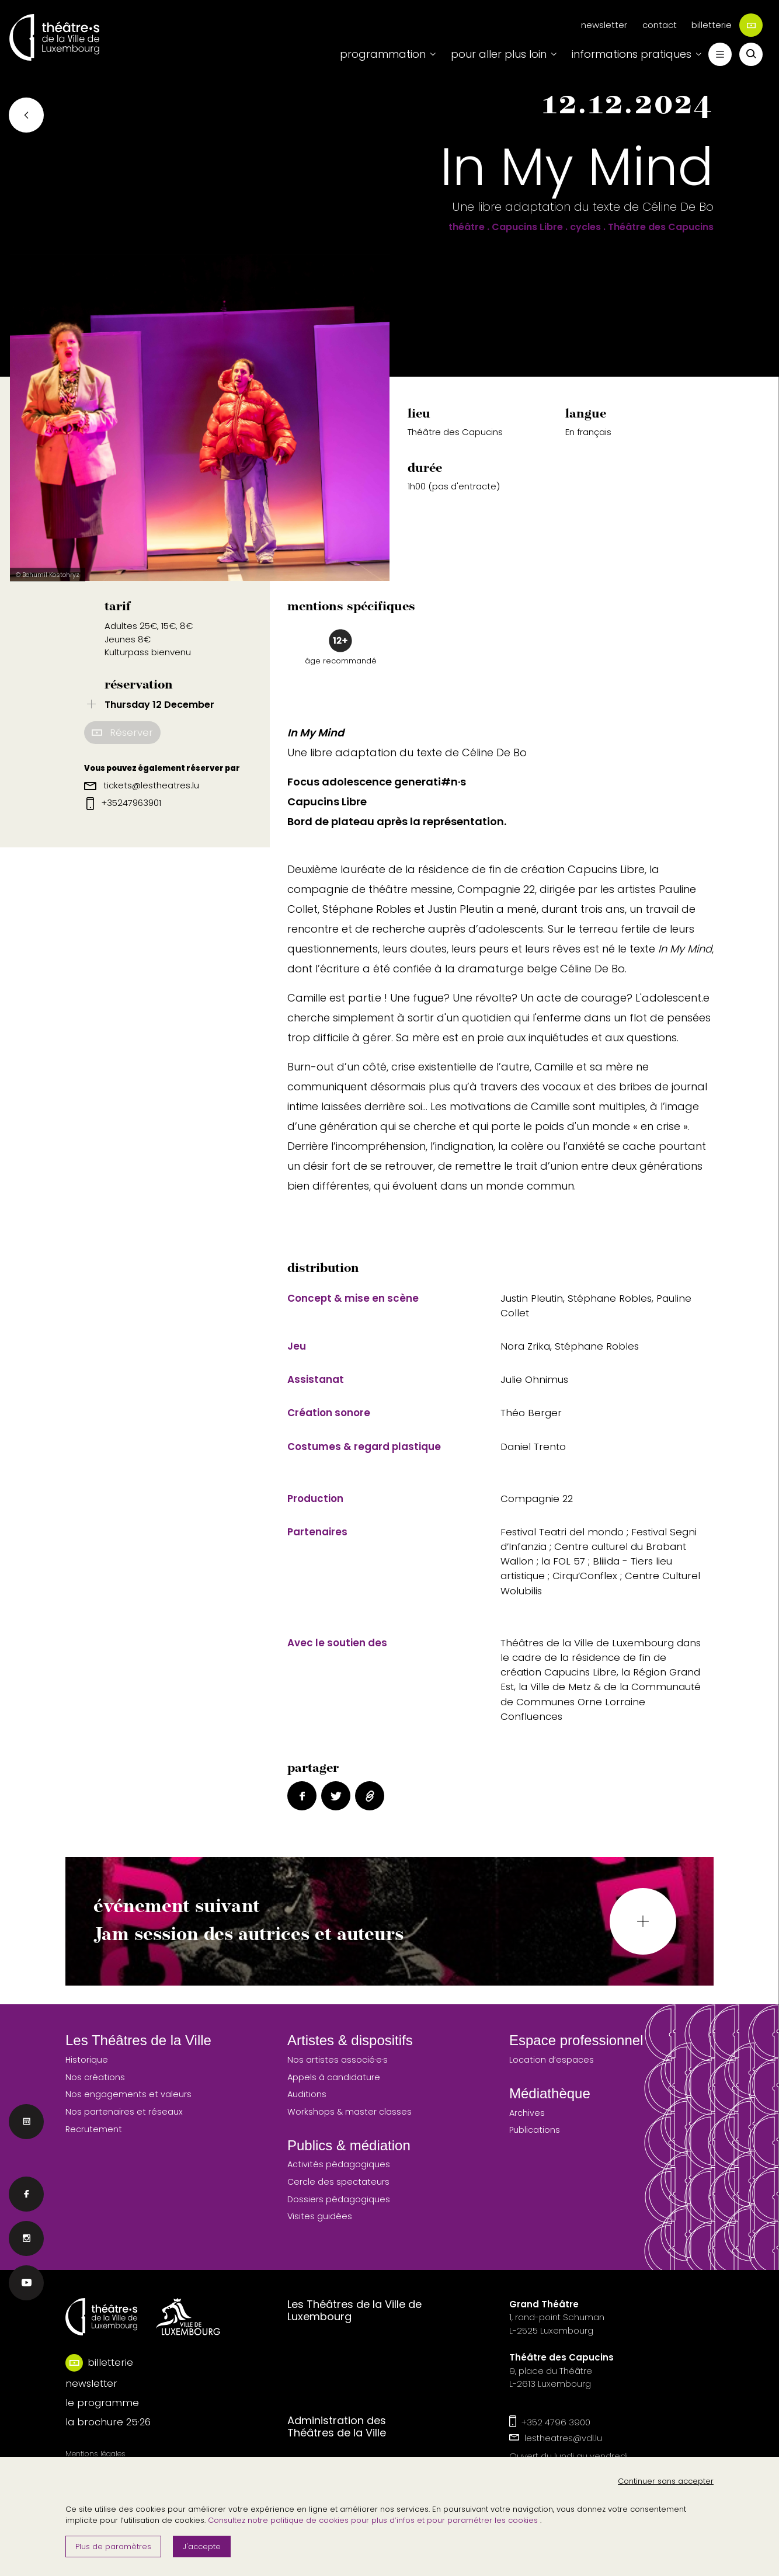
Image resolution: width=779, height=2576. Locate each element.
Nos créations (95, 2077)
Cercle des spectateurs (338, 2182)
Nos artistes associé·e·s (337, 2060)
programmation (383, 54)
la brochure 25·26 (108, 2422)
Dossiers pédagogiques (338, 2199)
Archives (527, 2113)
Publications (534, 2130)
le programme (102, 2403)
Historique (86, 2060)
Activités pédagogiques (338, 2164)
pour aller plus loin (499, 54)
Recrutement (93, 2129)
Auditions (306, 2094)
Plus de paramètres (113, 2546)
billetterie (727, 25)
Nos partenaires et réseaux (124, 2112)
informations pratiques (631, 54)
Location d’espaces (551, 2060)
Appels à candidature (333, 2077)
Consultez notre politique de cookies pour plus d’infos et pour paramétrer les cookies (374, 2520)
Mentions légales (95, 2453)
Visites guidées (319, 2216)
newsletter (604, 25)
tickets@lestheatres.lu (141, 785)
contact (659, 25)
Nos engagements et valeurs (128, 2094)
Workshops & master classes (349, 2112)
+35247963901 (123, 803)
